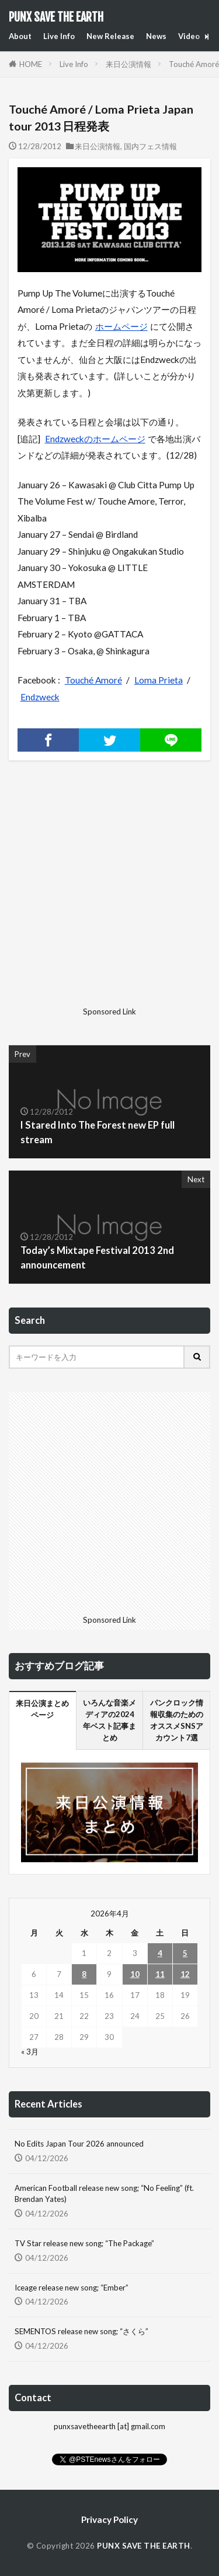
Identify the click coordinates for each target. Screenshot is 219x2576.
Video (189, 36)
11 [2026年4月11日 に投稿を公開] (160, 1974)
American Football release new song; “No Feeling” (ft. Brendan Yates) (104, 2193)
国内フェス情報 (150, 146)
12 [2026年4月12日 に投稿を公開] (185, 1974)
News (156, 36)
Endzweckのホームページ (95, 439)
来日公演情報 (128, 64)
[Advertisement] (109, 893)
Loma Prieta (158, 680)
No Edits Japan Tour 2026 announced (79, 2143)
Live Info (59, 36)
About (20, 36)
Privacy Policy (109, 2519)
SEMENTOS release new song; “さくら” (81, 2331)
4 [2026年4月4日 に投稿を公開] (160, 1953)
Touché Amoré (93, 680)
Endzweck (40, 697)
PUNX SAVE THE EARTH (56, 17)
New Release (110, 36)
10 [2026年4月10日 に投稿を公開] (135, 1974)
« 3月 (30, 2051)
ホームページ (121, 326)
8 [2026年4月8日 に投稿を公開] (84, 1974)
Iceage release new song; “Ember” (71, 2287)
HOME (30, 64)
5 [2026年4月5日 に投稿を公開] (185, 1953)
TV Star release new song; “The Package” (84, 2243)
